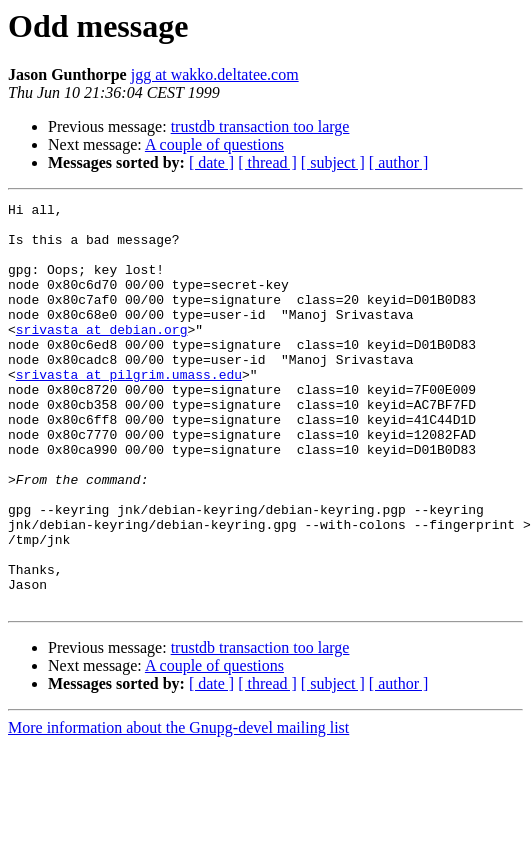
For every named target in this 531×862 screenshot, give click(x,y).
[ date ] (211, 162)
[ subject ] (333, 162)
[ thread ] (267, 162)
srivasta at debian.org (102, 356)
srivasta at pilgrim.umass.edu (129, 410)
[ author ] (399, 162)
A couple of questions (214, 144)
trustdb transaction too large (260, 126)
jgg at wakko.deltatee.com (215, 74)
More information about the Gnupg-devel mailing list (178, 808)
